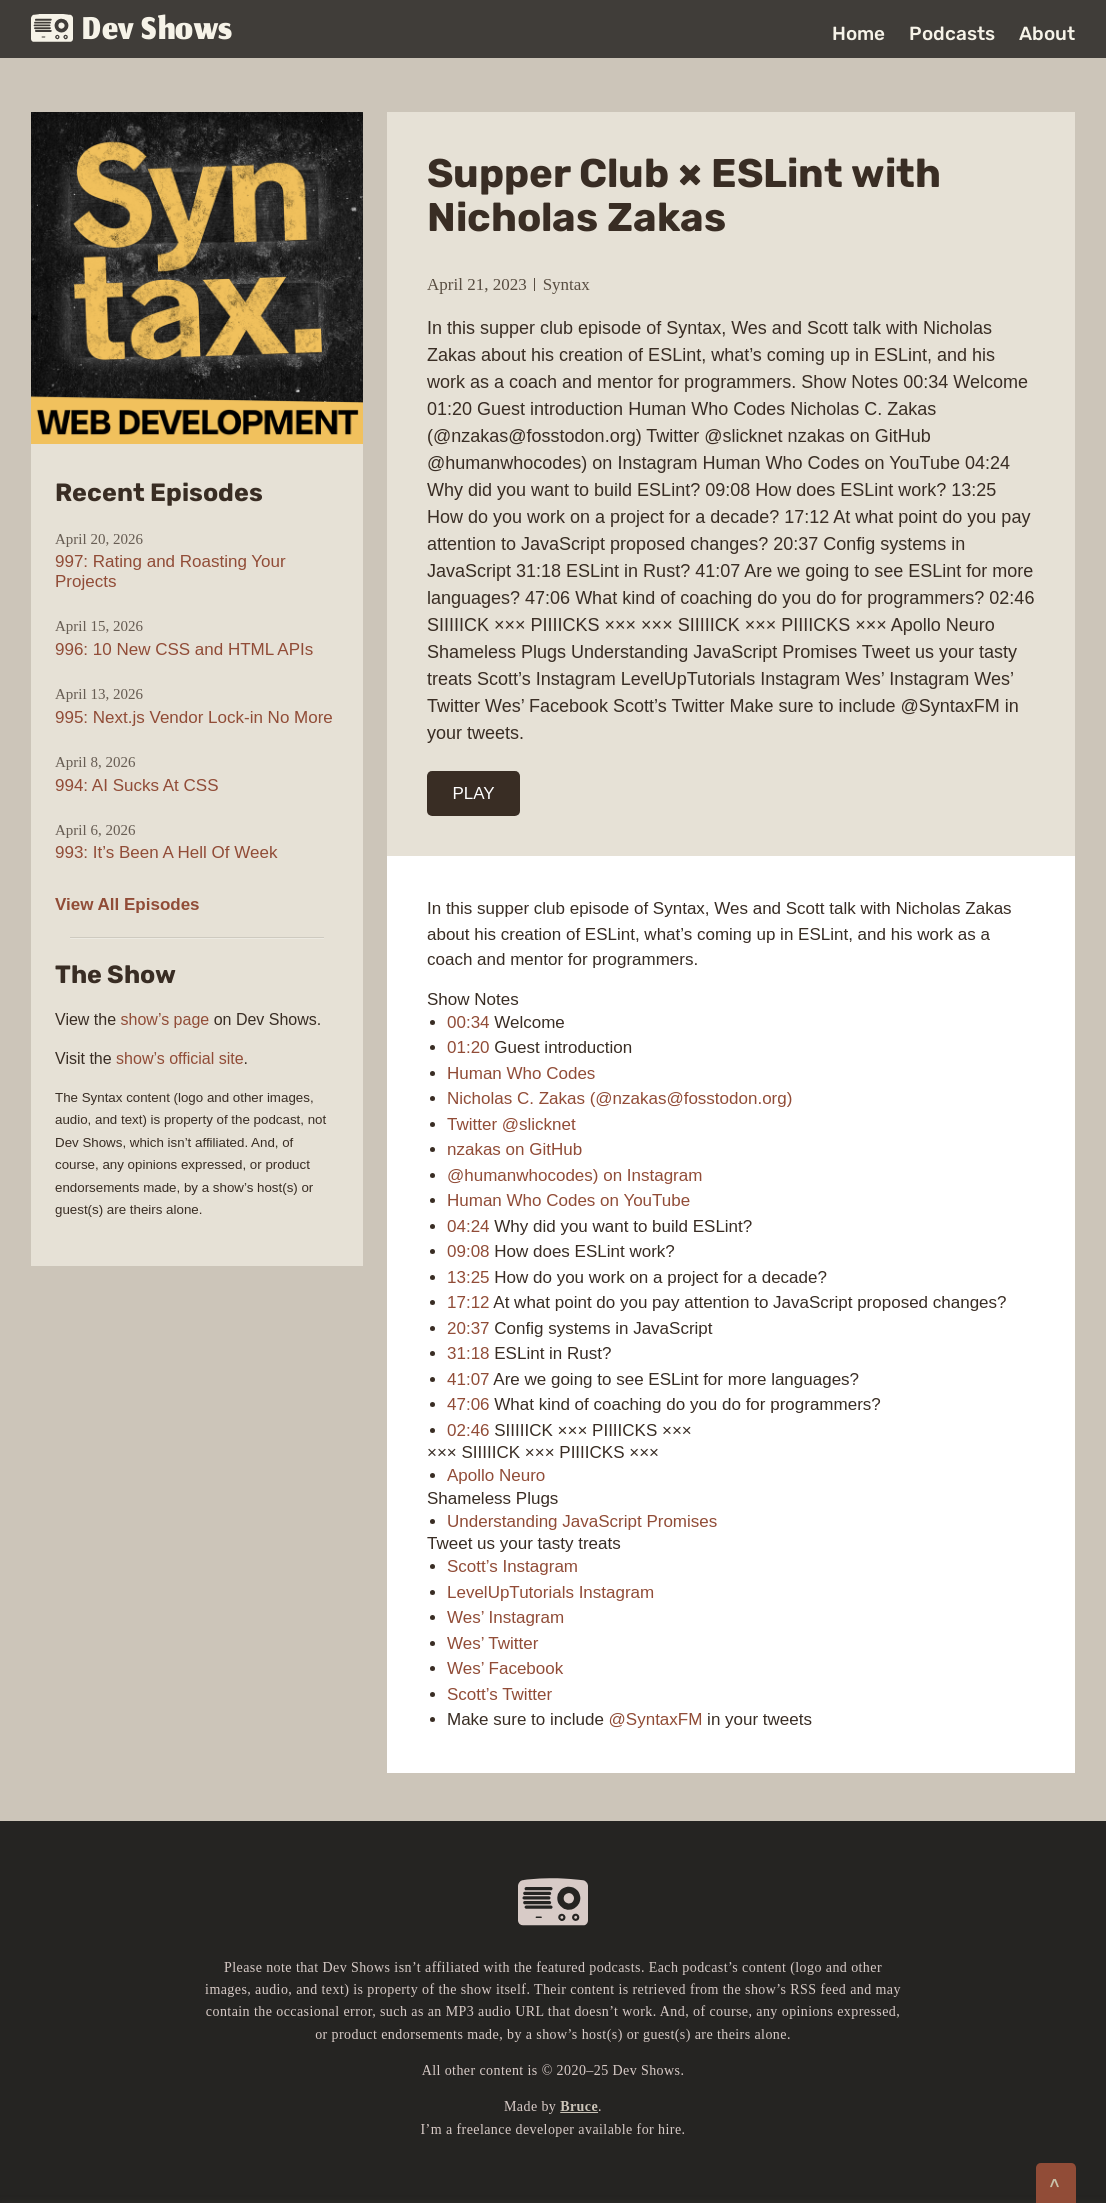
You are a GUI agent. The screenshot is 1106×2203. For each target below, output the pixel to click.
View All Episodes (127, 904)
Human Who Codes (521, 1073)
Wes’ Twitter (492, 1643)
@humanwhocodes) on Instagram (574, 1175)
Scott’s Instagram (512, 1566)
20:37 (468, 1328)
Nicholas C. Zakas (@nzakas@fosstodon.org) (619, 1098)
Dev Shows (132, 30)
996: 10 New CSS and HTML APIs (184, 649)
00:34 (468, 1022)
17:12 (468, 1302)
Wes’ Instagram (505, 1617)
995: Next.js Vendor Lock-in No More (194, 717)
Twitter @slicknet (511, 1124)
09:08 (468, 1251)
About (1047, 33)
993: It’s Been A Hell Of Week (166, 852)
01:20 (468, 1047)
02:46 (468, 1430)
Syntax (566, 284)
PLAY (474, 793)
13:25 (468, 1277)
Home (858, 33)
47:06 (468, 1404)
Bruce (579, 2106)
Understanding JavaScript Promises (582, 1521)
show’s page (165, 1019)
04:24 (468, 1226)
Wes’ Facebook (505, 1668)
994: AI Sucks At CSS (136, 785)
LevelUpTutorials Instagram (550, 1592)
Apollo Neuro (496, 1475)
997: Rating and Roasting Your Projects (170, 571)
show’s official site (179, 1058)
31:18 (468, 1353)
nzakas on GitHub (514, 1149)
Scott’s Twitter (499, 1694)
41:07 (468, 1379)
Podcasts (952, 33)
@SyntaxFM (656, 1719)
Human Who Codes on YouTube (568, 1200)
